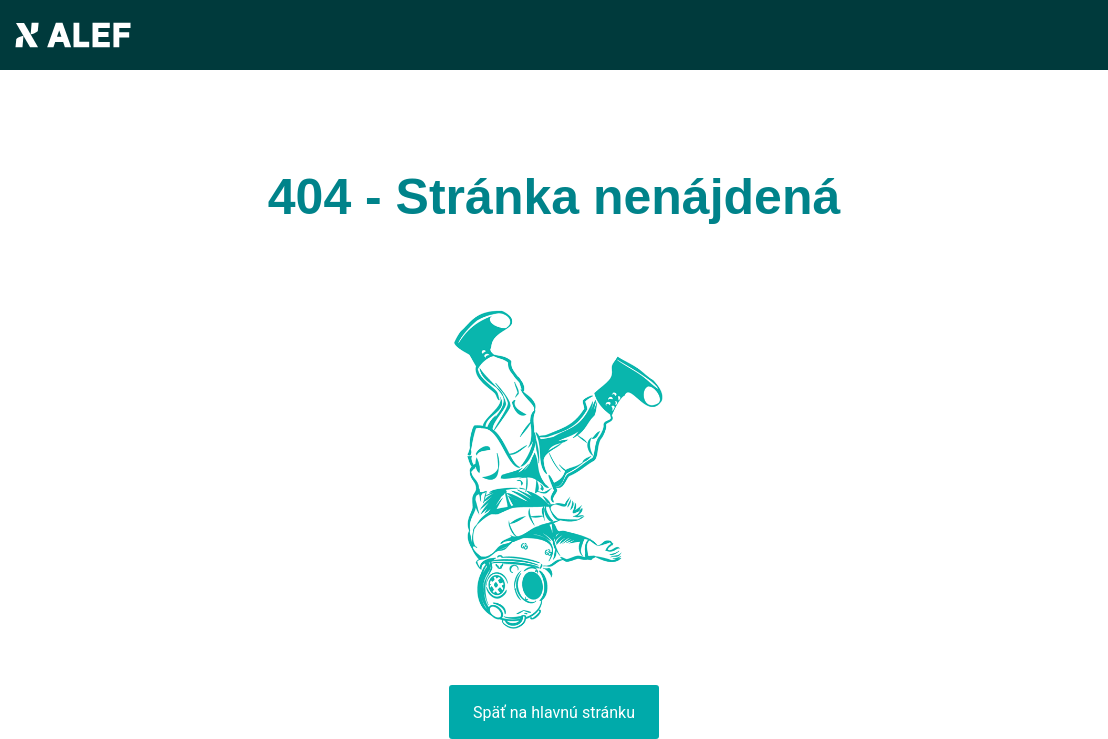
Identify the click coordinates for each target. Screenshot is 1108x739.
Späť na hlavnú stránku (554, 712)
